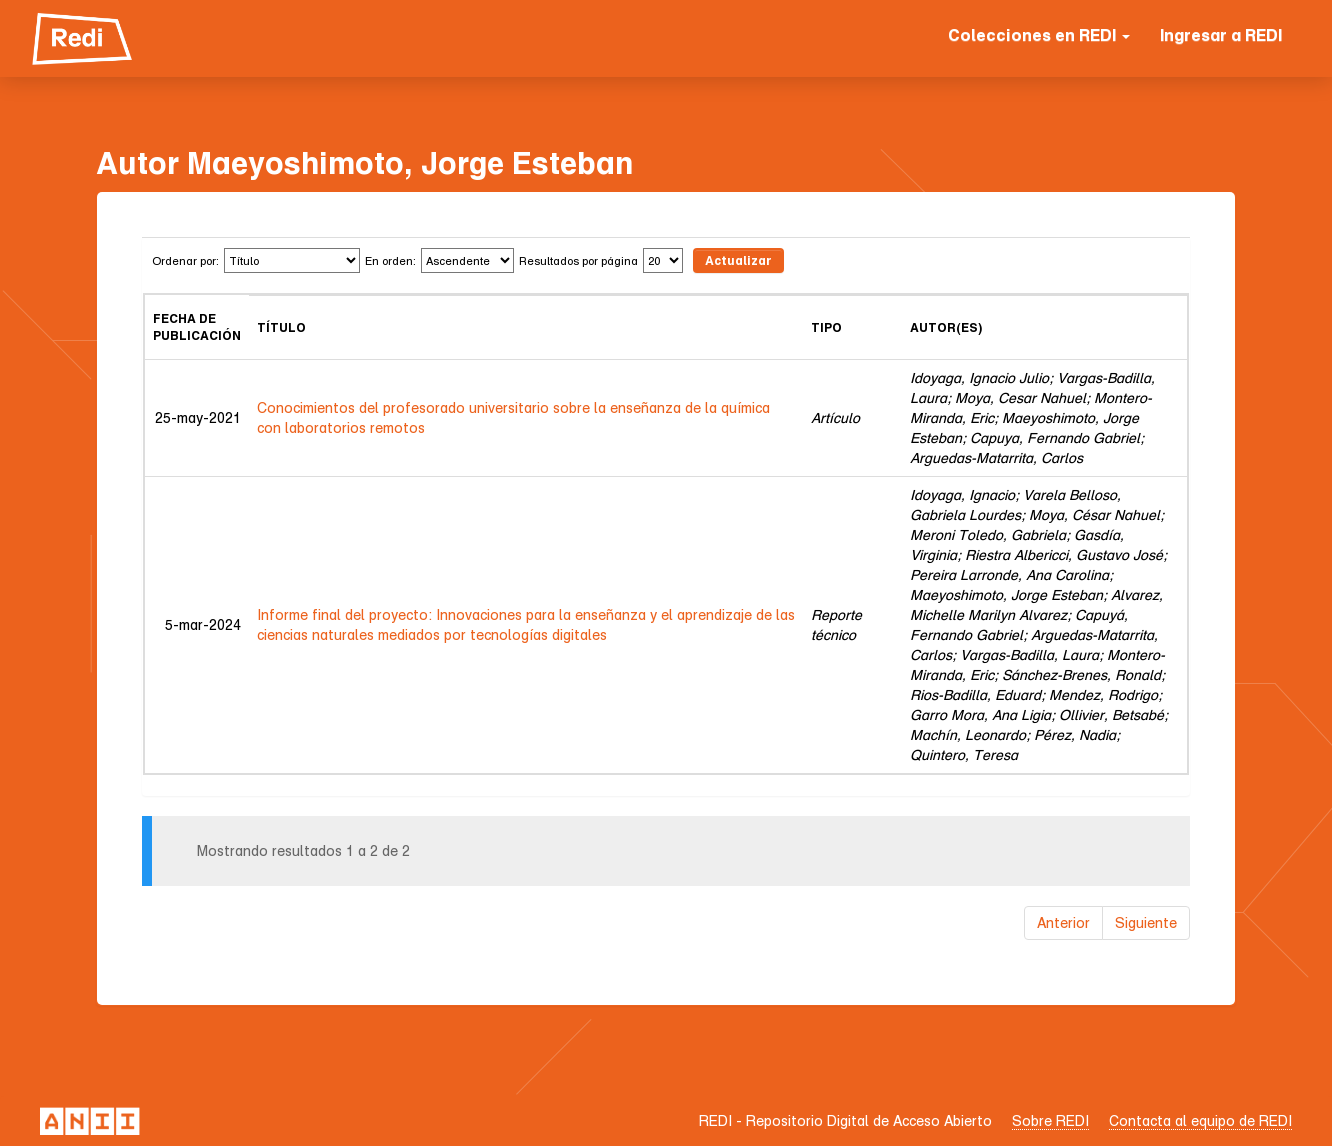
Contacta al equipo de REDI (1200, 1120)
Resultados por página (578, 260)
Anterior (1063, 922)
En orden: (390, 260)
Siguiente (1146, 922)
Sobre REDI (1050, 1120)
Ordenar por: (185, 260)
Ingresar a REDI (1221, 35)
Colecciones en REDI (1039, 35)
